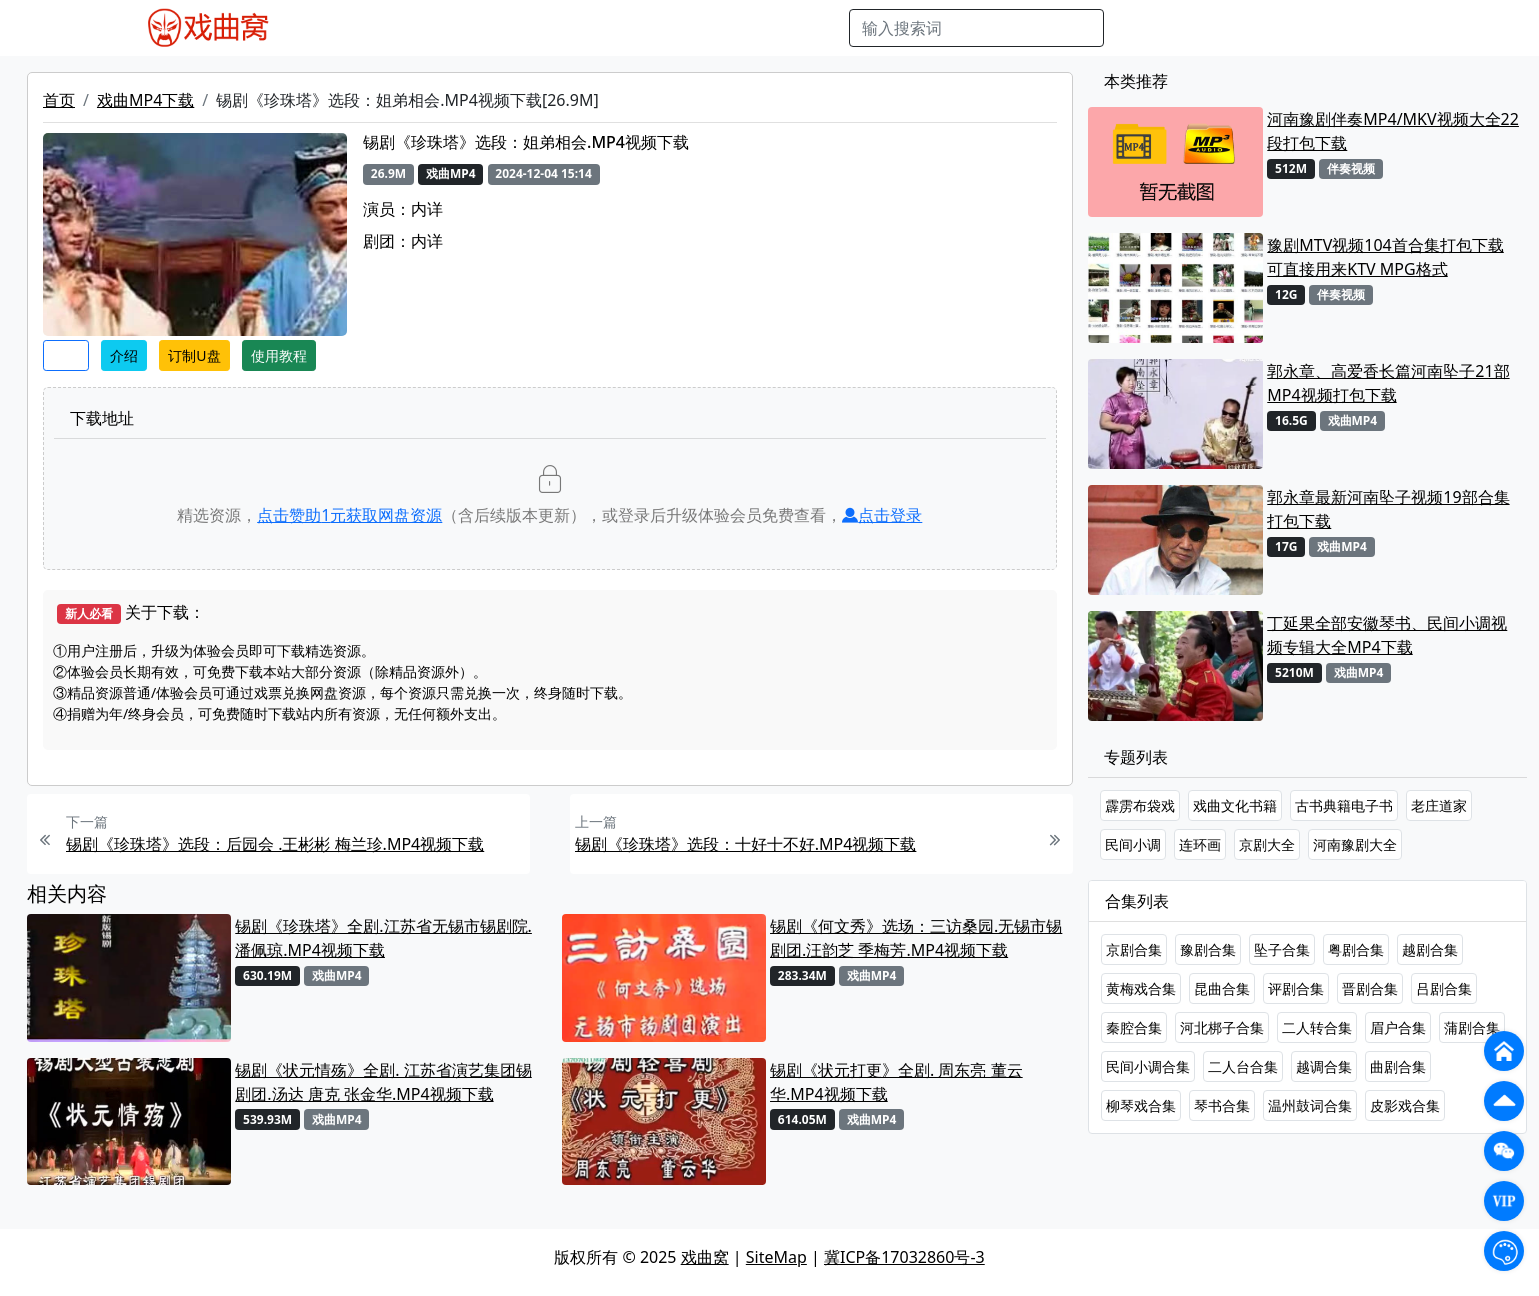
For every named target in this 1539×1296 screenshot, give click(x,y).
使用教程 (279, 355)
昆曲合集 (1222, 988)
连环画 (1200, 844)
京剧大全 (1267, 844)
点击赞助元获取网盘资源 (349, 515)
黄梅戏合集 (1141, 988)
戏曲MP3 (424, 28)
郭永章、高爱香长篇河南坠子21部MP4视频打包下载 (1388, 383)
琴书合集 (1222, 1105)
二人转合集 (1317, 1027)
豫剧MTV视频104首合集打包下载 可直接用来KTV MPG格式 (1385, 257)
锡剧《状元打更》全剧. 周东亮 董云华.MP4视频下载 (896, 1082)
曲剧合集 (1398, 1066)
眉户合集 (1398, 1027)
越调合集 (1324, 1066)
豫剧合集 (1208, 949)
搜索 (1136, 28)
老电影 (494, 28)
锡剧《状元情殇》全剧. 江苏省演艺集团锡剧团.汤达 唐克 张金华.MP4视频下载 (383, 1082)
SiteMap (776, 1257)
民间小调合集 (1148, 1066)
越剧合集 (1430, 949)
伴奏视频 (718, 28)
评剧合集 (1296, 988)
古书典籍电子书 (1344, 805)
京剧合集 (1134, 949)
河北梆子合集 (1222, 1027)
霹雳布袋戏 (1140, 805)
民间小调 (1133, 844)
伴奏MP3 (640, 28)
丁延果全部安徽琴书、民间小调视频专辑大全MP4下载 (1387, 635)
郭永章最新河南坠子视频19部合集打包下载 (1388, 509)
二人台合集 (1243, 1066)
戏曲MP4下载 (145, 100)
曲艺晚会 (563, 28)
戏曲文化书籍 (1235, 805)
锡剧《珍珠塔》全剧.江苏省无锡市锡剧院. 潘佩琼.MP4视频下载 (383, 938)
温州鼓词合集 (1310, 1105)
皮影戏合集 (1405, 1105)
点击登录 (882, 515)
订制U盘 (194, 355)
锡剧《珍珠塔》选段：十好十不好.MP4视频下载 (746, 844)
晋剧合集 (1370, 988)
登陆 (1406, 28)
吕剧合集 (1444, 988)
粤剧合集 (1356, 949)
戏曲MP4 (346, 28)
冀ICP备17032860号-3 (904, 1257)
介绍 (124, 355)
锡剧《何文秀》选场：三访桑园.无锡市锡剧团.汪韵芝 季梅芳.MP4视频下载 (916, 938)
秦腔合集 (1134, 1027)
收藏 (66, 355)
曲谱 (823, 28)
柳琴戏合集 (1141, 1105)
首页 (59, 100)
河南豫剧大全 (1355, 844)
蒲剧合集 (1472, 1027)
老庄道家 (1439, 805)
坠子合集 (1282, 949)
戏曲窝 (705, 1257)
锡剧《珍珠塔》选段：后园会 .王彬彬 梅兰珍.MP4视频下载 (275, 844)
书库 (779, 28)
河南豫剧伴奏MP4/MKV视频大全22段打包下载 (1393, 131)
